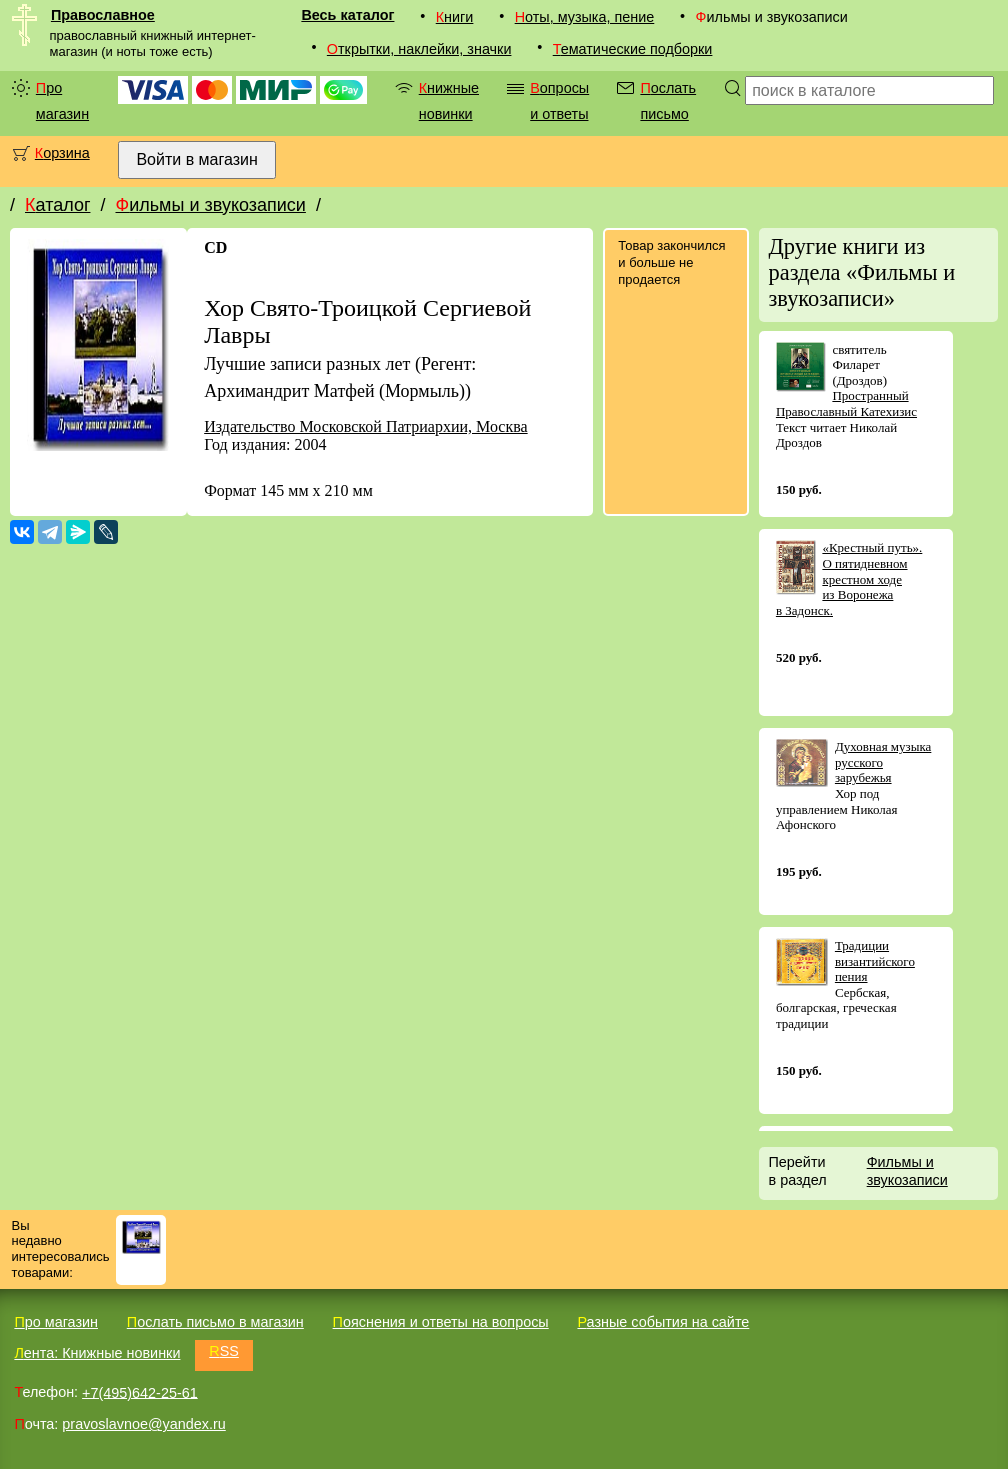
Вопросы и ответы (559, 101)
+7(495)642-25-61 (140, 1392)
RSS (224, 1351)
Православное (103, 15)
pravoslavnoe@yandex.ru (143, 1424)
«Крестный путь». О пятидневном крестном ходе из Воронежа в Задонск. (849, 578)
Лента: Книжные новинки (97, 1353)
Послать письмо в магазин (215, 1322)
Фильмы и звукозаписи (210, 205)
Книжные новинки (449, 101)
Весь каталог (347, 15)
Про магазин (62, 101)
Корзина (62, 153)
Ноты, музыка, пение (585, 17)
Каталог (57, 205)
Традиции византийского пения (875, 961)
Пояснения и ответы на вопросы (441, 1322)
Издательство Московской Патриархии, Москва (365, 426)
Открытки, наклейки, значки (419, 49)
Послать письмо (668, 101)
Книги (455, 17)
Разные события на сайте (663, 1322)
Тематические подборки (633, 49)
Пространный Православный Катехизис (846, 403)
